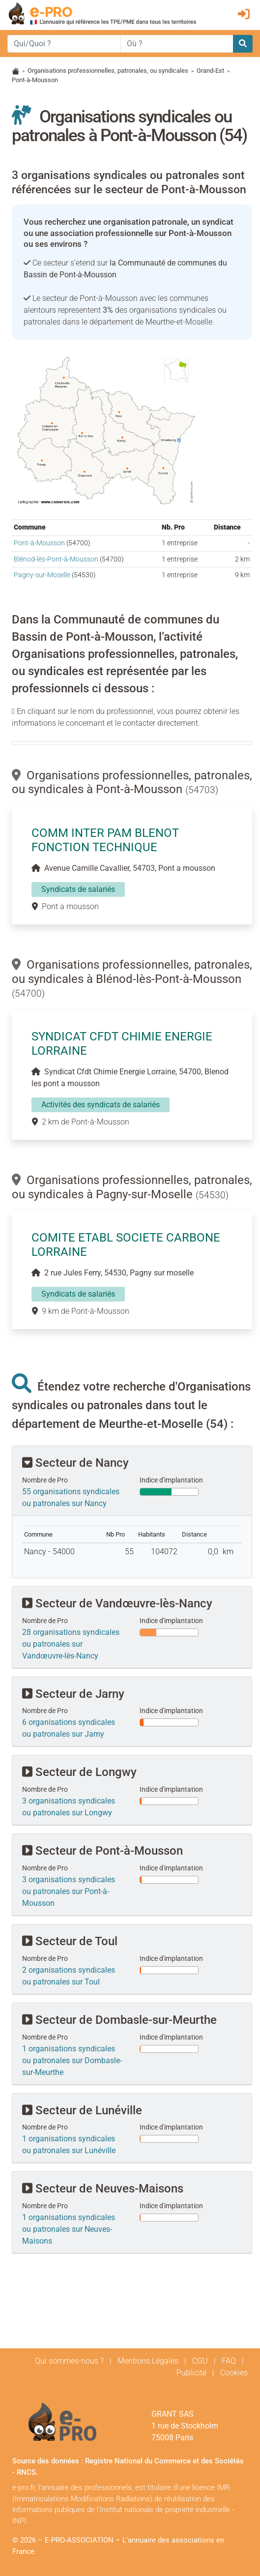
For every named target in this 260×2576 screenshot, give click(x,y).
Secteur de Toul (69, 1941)
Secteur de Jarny (73, 1694)
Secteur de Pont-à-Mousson (102, 1851)
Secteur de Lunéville (82, 2110)
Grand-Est (210, 70)
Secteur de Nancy (75, 1463)
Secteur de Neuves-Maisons (102, 2188)
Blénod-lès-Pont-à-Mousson (56, 559)
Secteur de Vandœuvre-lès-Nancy (117, 1603)
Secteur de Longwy (79, 1772)
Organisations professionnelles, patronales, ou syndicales (108, 70)
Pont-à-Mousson (39, 543)
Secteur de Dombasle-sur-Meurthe (119, 2020)
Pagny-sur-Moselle (42, 575)
